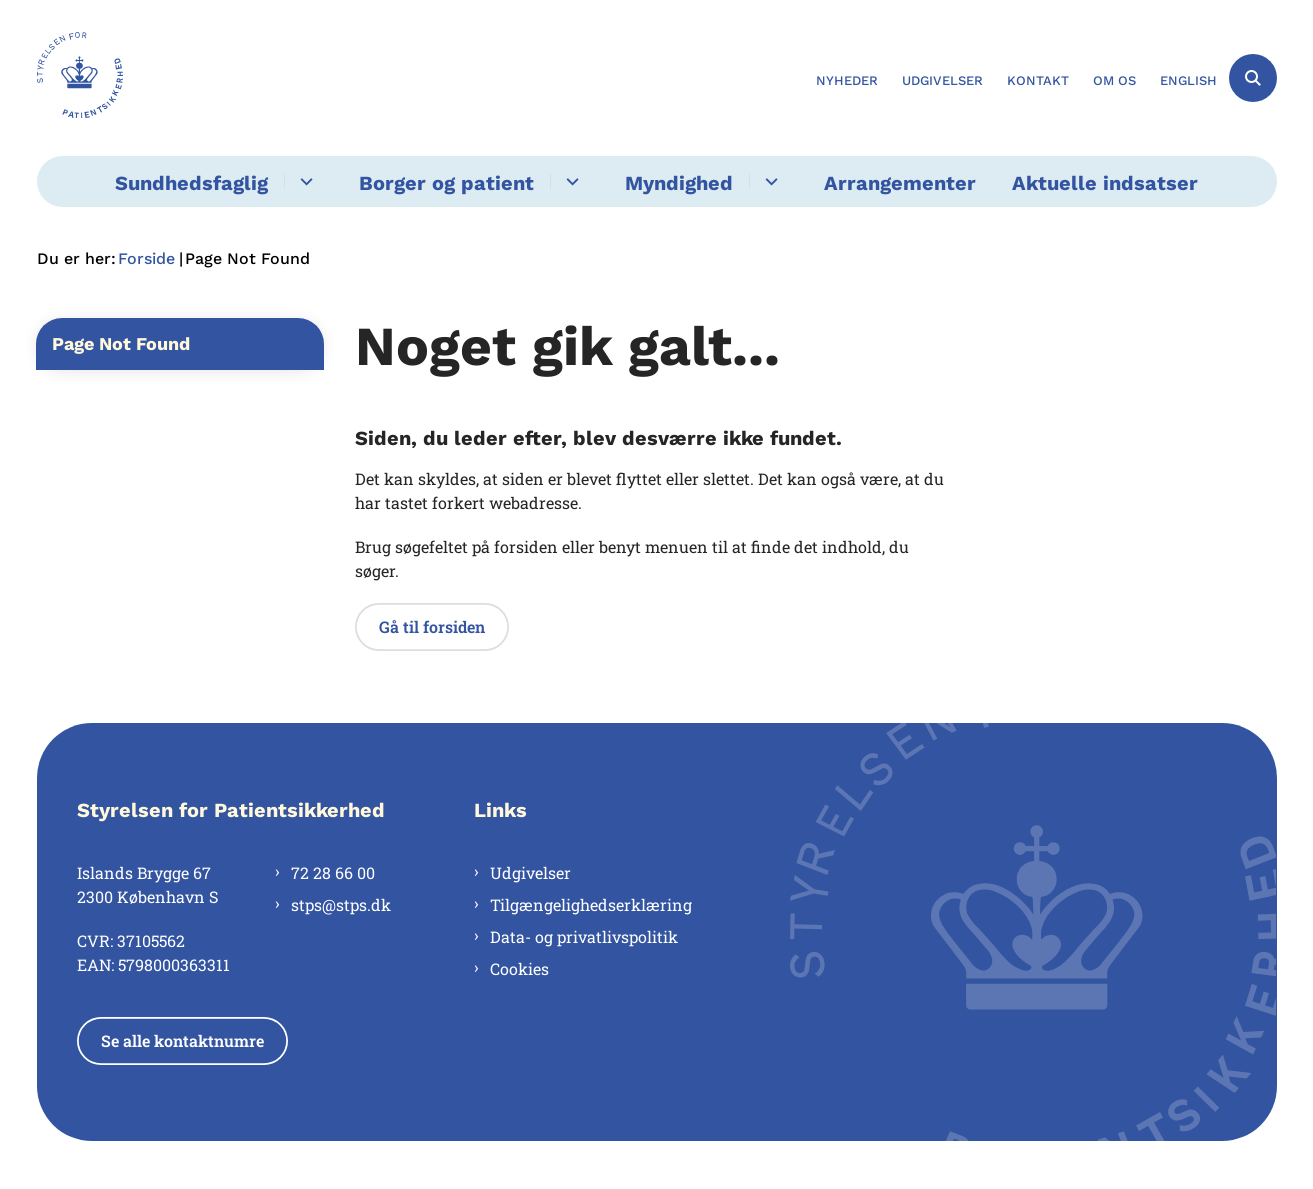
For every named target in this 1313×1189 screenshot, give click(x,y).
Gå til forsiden (432, 626)
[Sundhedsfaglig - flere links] (303, 181)
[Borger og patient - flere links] (569, 181)
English (1188, 81)
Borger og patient (446, 183)
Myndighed (679, 183)
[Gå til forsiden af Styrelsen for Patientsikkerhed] (80, 78)
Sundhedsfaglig (191, 183)
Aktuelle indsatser (1105, 183)
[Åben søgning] (1253, 78)
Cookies (519, 968)
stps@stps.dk (341, 904)
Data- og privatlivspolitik (584, 936)
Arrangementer (900, 183)
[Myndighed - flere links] (768, 181)
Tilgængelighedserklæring (591, 904)
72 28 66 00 (333, 872)
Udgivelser (530, 872)
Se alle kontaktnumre (182, 1040)
